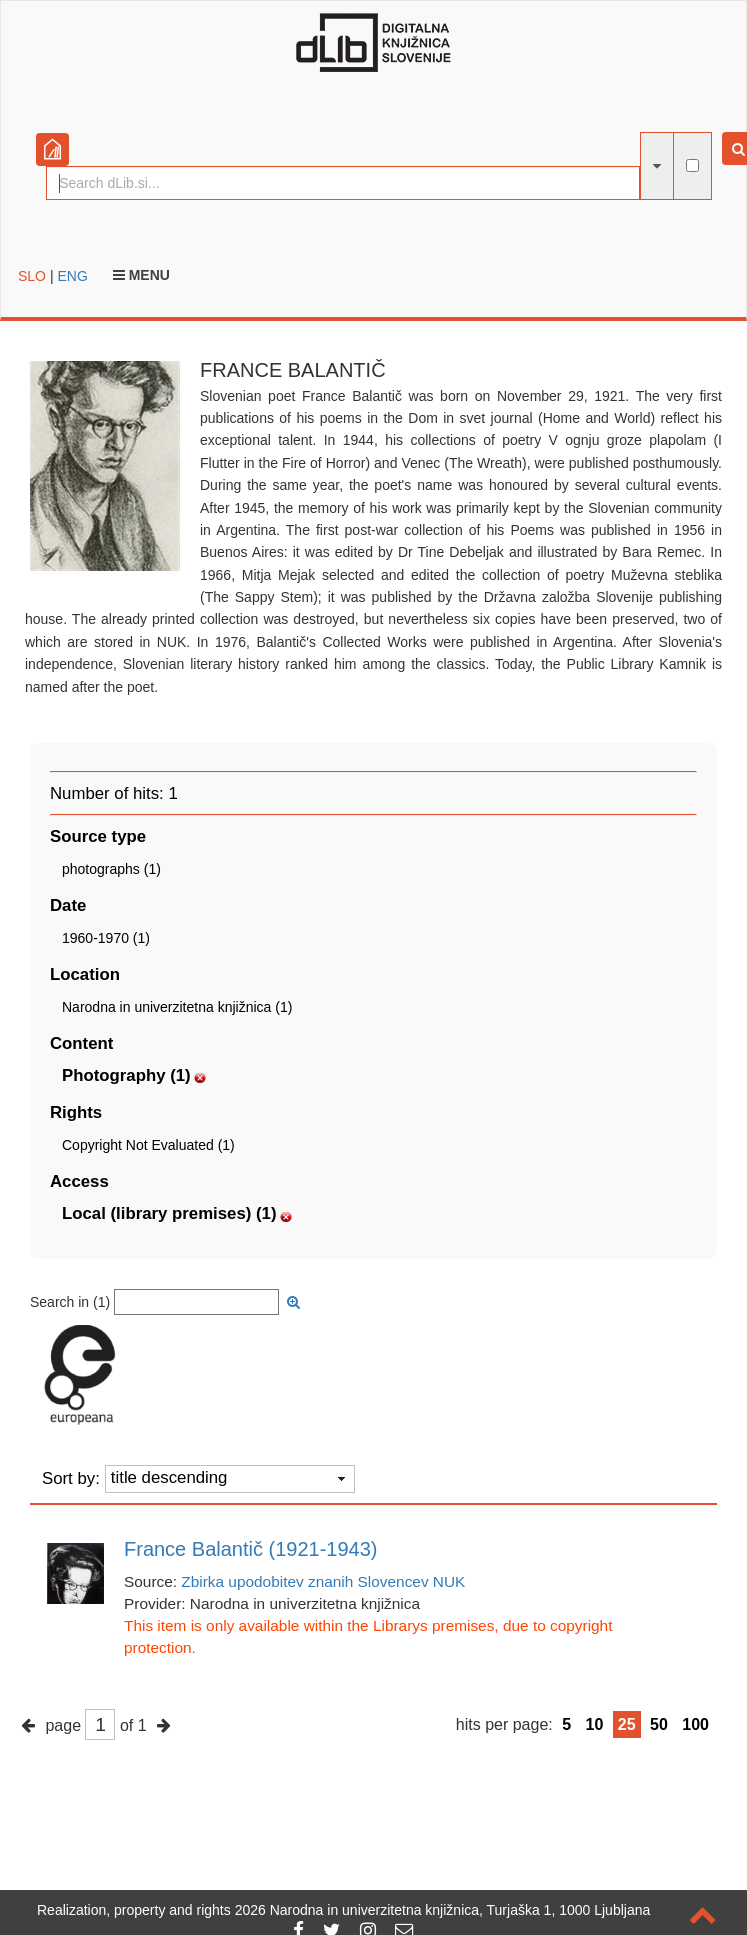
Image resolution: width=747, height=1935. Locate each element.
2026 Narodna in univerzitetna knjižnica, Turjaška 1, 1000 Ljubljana (443, 1910)
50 (659, 1724)
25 (627, 1724)
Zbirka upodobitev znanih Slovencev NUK (323, 1581)
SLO (32, 276)
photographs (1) (111, 869)
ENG (72, 276)
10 (595, 1724)
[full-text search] (692, 165)
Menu (141, 275)
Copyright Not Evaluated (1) (148, 1145)
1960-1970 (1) (106, 938)
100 (695, 1724)
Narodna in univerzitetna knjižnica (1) (177, 1007)
